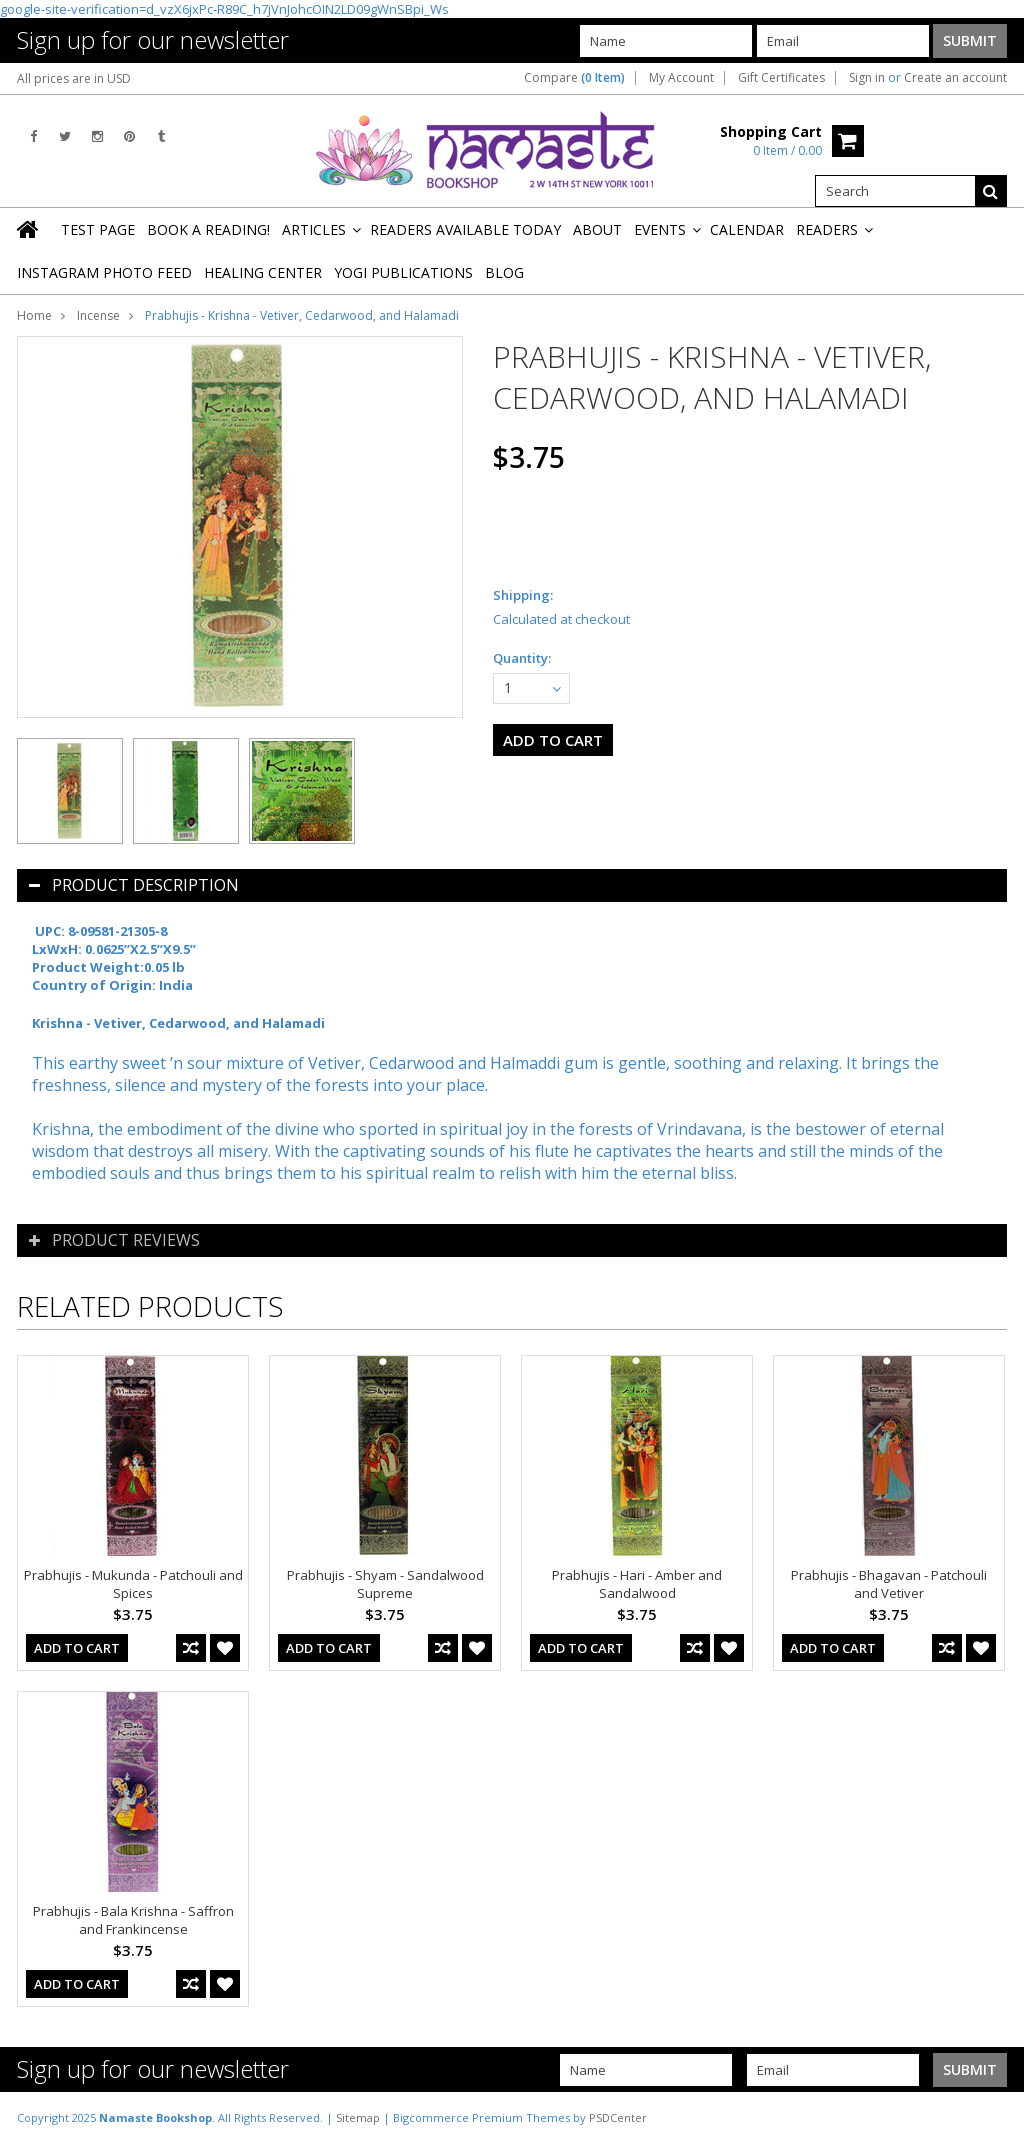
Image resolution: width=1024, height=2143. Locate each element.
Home (34, 315)
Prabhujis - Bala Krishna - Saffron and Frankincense (133, 1920)
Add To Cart (77, 1648)
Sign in (867, 78)
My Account (681, 78)
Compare (574, 78)
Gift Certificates (781, 78)
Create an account (955, 78)
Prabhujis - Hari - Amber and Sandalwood (637, 1584)
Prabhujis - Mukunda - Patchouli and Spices (133, 1584)
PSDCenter (618, 2117)
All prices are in (74, 78)
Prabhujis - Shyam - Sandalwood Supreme (385, 1584)
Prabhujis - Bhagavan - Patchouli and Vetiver (889, 1584)
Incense (98, 315)
